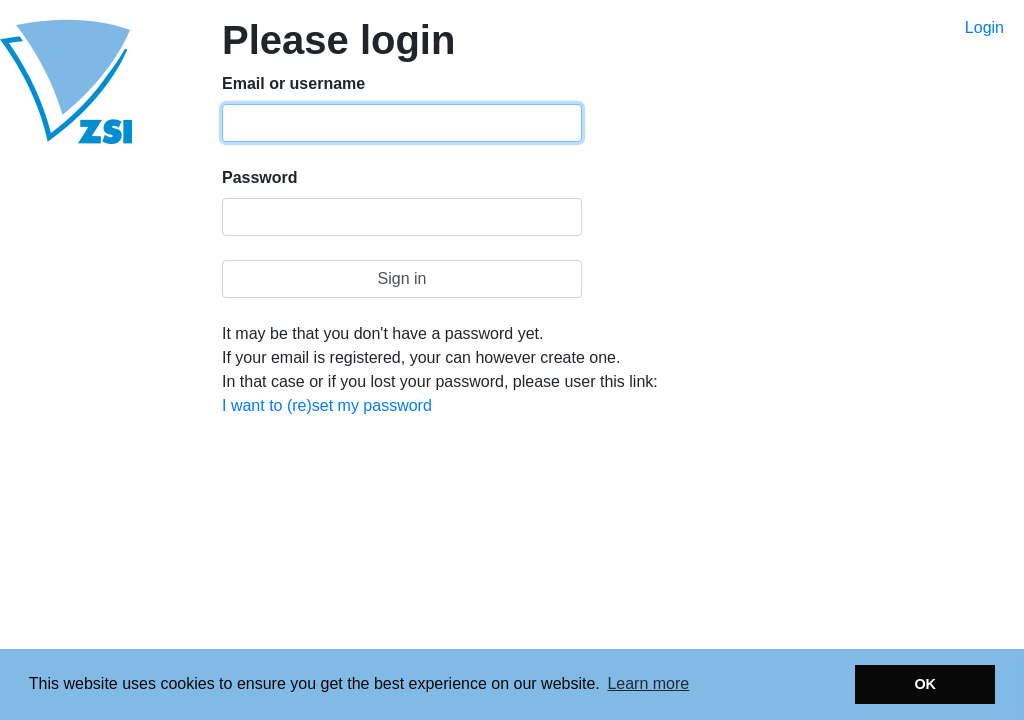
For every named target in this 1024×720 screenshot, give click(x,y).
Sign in (402, 278)
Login (984, 27)
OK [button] (925, 684)
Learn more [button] (648, 683)
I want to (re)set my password (327, 405)
